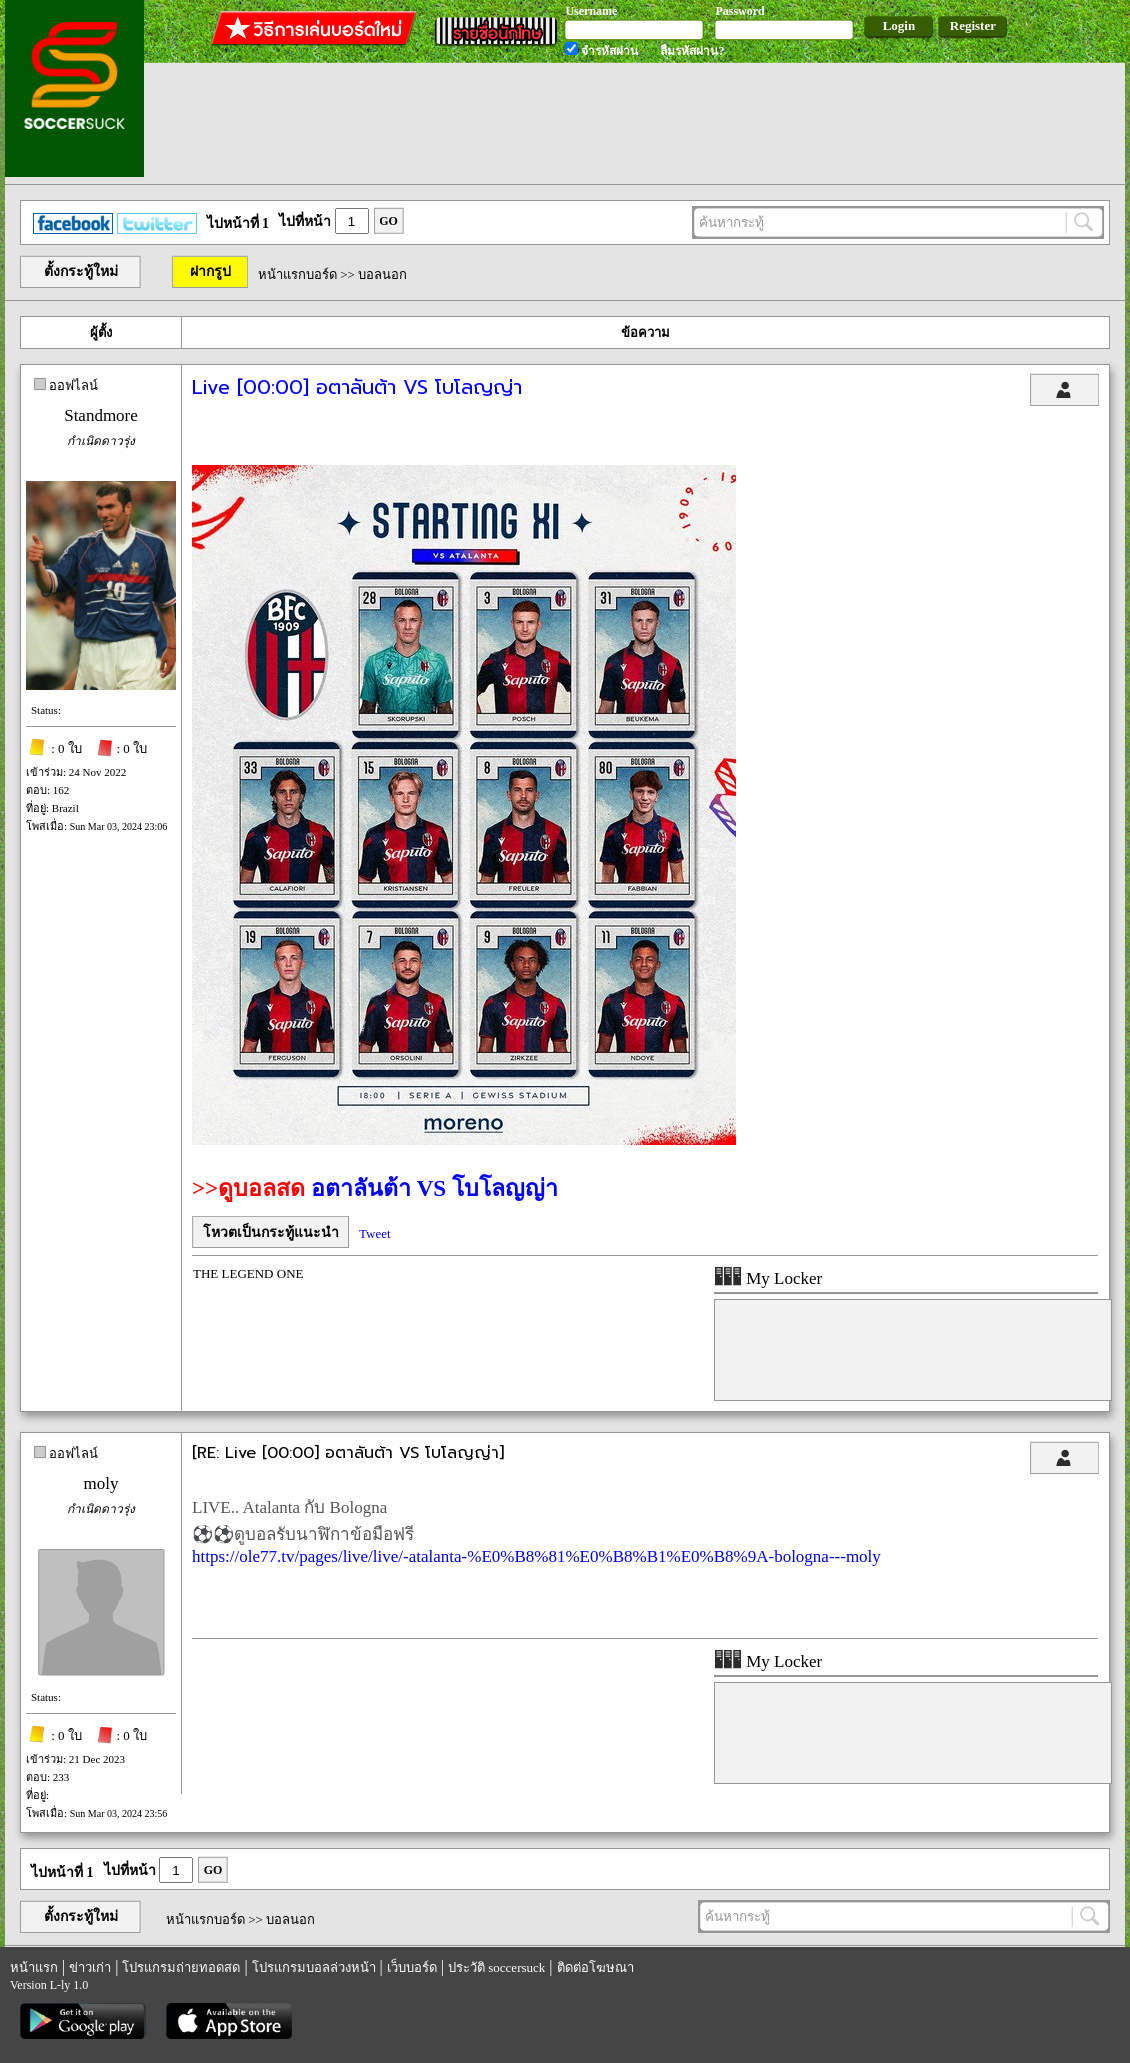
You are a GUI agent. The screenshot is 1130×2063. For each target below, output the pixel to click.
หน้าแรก (34, 1967)
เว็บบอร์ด (412, 1967)
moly (101, 1483)
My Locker (768, 1278)
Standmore (101, 415)
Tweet (375, 1233)
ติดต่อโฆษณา (595, 1967)
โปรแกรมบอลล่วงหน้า (314, 1967)
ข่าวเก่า (90, 1967)
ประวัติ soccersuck (496, 1967)
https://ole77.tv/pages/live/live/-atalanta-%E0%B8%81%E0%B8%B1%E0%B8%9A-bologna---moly (536, 1556)
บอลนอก (382, 274)
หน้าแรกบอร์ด (297, 274)
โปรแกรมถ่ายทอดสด (181, 1967)
